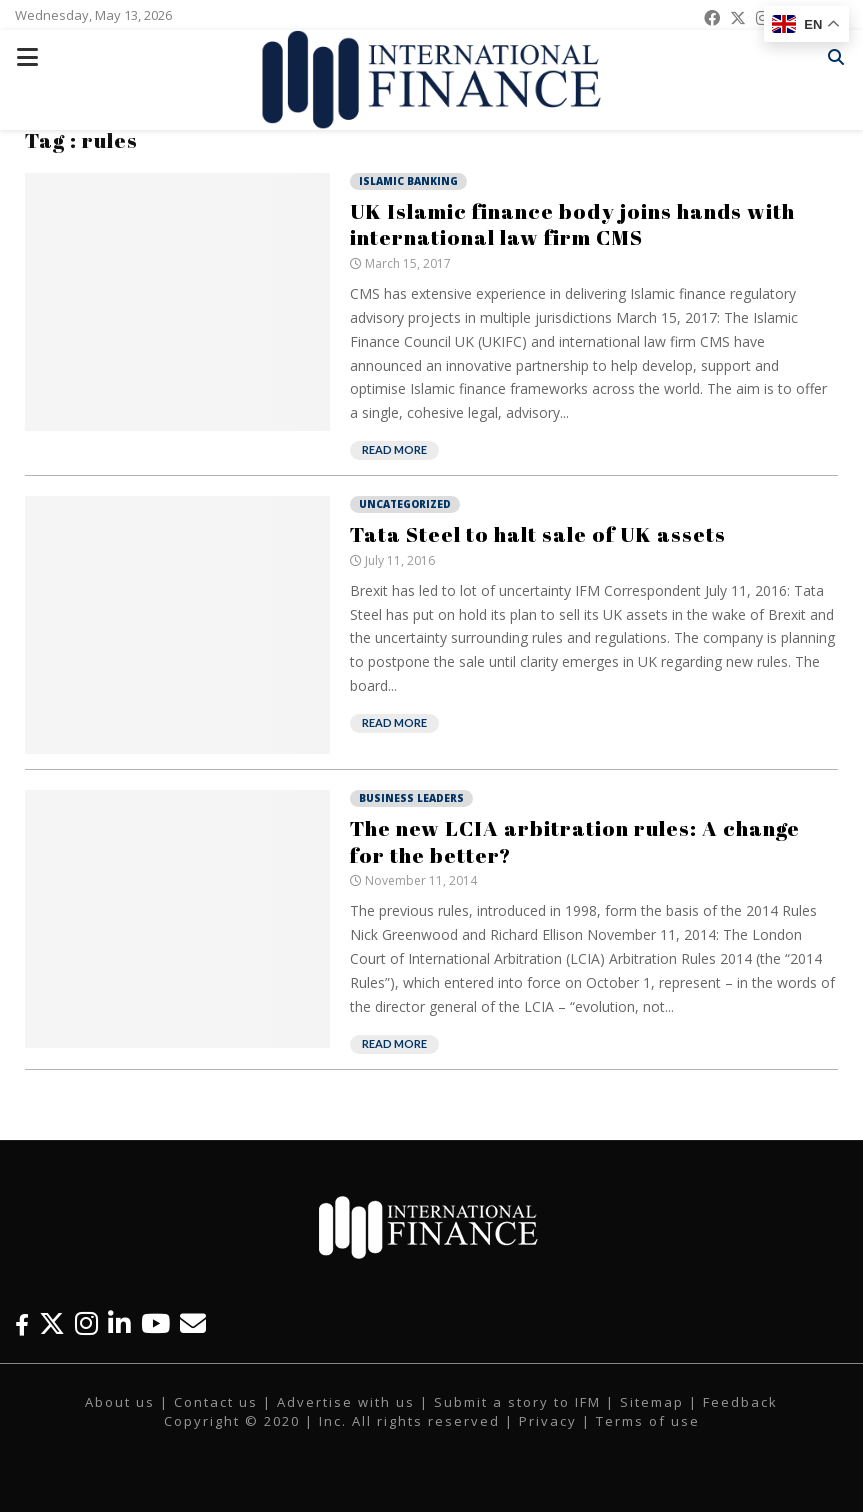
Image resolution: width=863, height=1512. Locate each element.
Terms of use (648, 1421)
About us (120, 1402)
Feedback (740, 1402)
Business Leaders (411, 798)
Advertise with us (346, 1402)
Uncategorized (405, 504)
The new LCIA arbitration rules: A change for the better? (575, 841)
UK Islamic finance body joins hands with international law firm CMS (572, 224)
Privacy (548, 1421)
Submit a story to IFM (517, 1402)
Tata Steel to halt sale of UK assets (538, 534)
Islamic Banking (408, 181)
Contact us (216, 1402)
